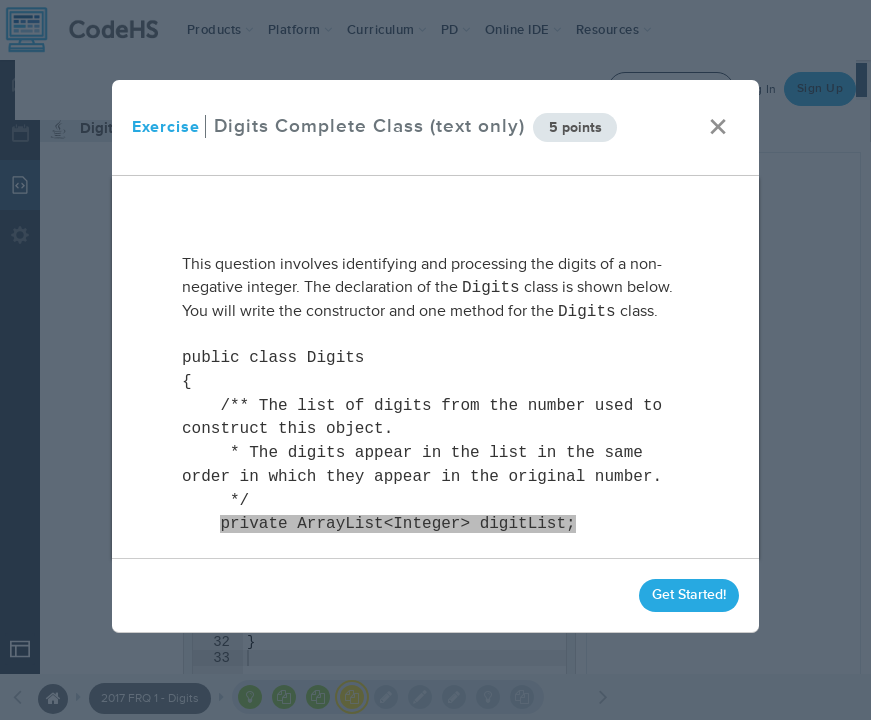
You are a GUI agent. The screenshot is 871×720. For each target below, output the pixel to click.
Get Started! (689, 594)
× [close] (718, 127)
